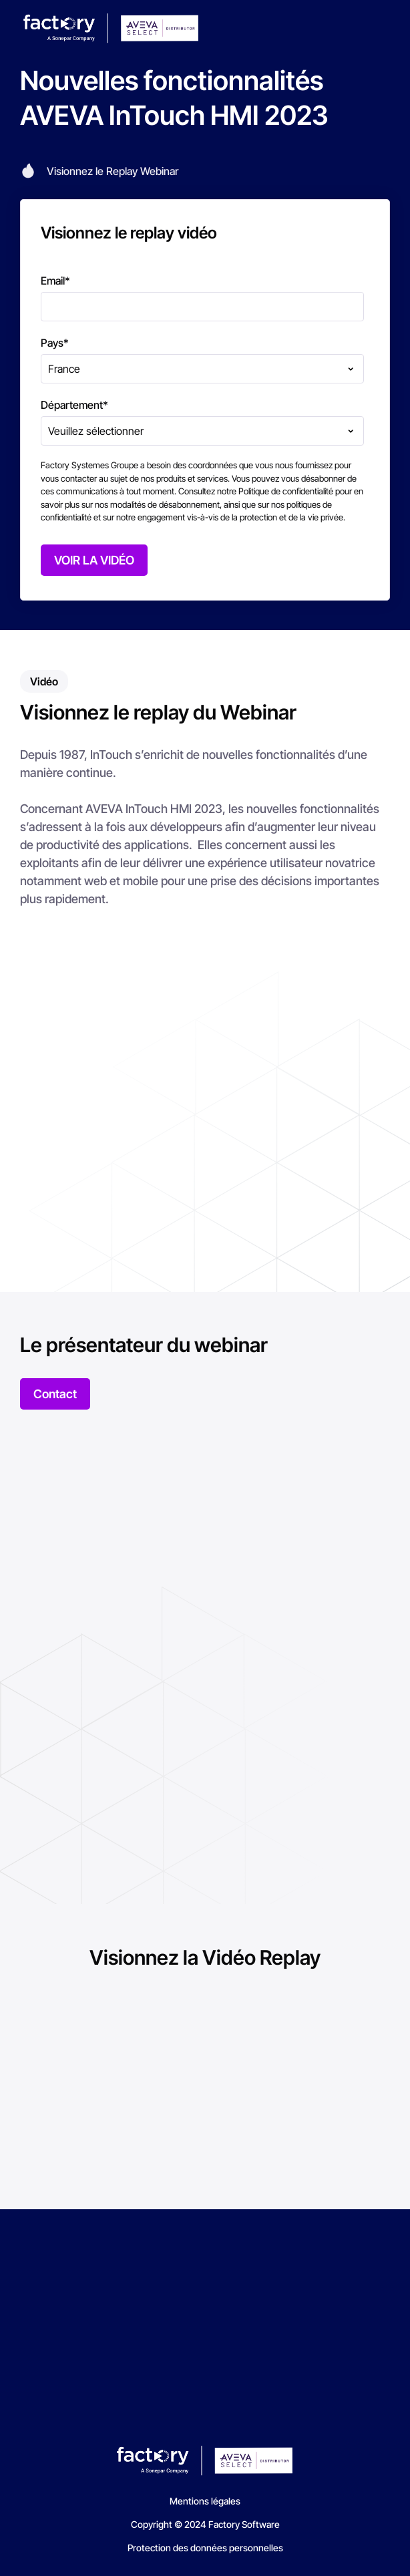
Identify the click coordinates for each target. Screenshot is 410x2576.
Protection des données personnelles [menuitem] (205, 2547)
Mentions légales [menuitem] (205, 2501)
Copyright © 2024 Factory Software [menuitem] (205, 2524)
